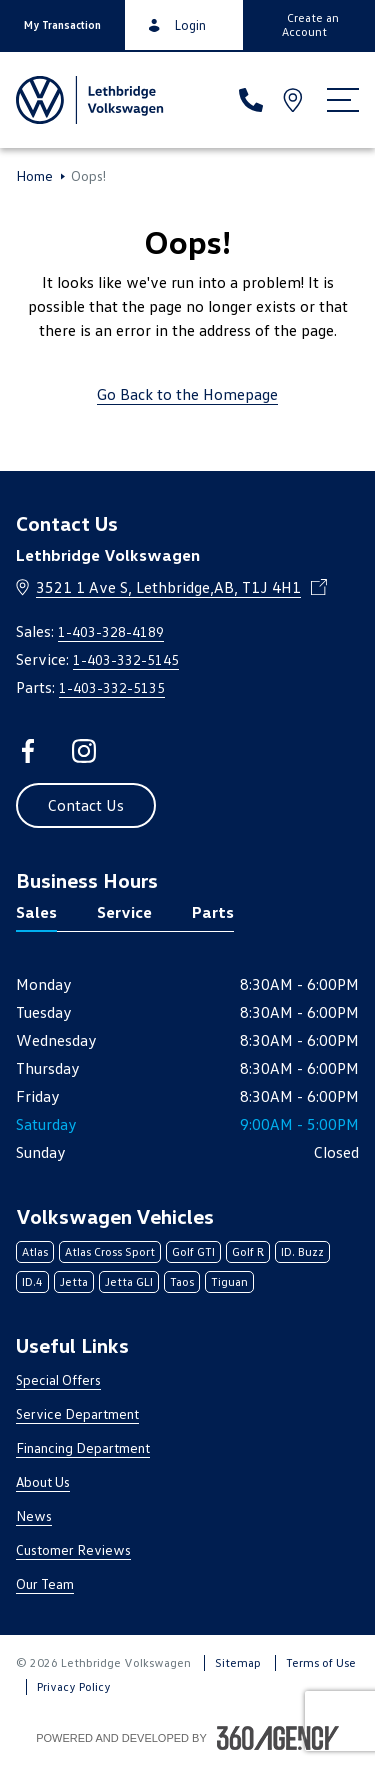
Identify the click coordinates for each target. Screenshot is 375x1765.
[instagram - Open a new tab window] (84, 751)
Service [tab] (124, 912)
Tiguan (229, 1281)
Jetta (74, 1281)
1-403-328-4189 (111, 631)
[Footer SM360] (278, 1738)
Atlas (35, 1251)
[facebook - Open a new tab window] (28, 751)
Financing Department (83, 1447)
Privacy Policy (74, 1686)
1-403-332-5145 (126, 659)
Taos (182, 1281)
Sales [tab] (36, 912)
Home (34, 176)
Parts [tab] (213, 912)
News (34, 1515)
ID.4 (32, 1281)
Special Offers (58, 1379)
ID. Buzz (302, 1251)
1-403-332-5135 (112, 687)
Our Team (45, 1583)
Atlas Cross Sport (110, 1251)
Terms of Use (321, 1662)
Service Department (77, 1413)
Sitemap (238, 1662)
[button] (62, 25)
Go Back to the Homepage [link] (187, 394)
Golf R (248, 1251)
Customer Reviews (73, 1549)
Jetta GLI (129, 1281)
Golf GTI (193, 1251)
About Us (43, 1481)
